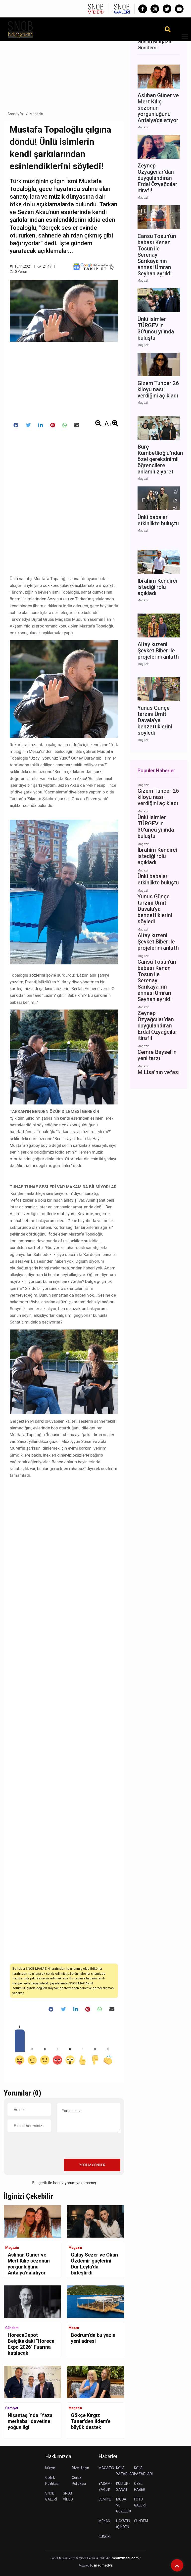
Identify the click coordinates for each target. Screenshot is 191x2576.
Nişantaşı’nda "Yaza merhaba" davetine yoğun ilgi (30, 2421)
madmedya (103, 2565)
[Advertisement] (64, 70)
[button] (183, 39)
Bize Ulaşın (80, 2468)
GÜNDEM (141, 2521)
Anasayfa (15, 114)
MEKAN (104, 2521)
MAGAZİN (106, 2468)
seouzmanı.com (125, 2558)
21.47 (44, 266)
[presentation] (45, 2145)
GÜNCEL (104, 2537)
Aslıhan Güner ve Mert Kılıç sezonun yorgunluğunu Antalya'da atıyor (29, 2264)
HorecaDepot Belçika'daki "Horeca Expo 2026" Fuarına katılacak (31, 2344)
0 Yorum (19, 272)
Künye (50, 2468)
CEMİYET (105, 2499)
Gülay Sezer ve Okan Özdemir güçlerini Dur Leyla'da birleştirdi (94, 2264)
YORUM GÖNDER (92, 2165)
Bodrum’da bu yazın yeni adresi (93, 2338)
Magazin (36, 114)
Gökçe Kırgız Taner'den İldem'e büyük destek (90, 2421)
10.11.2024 (21, 266)
